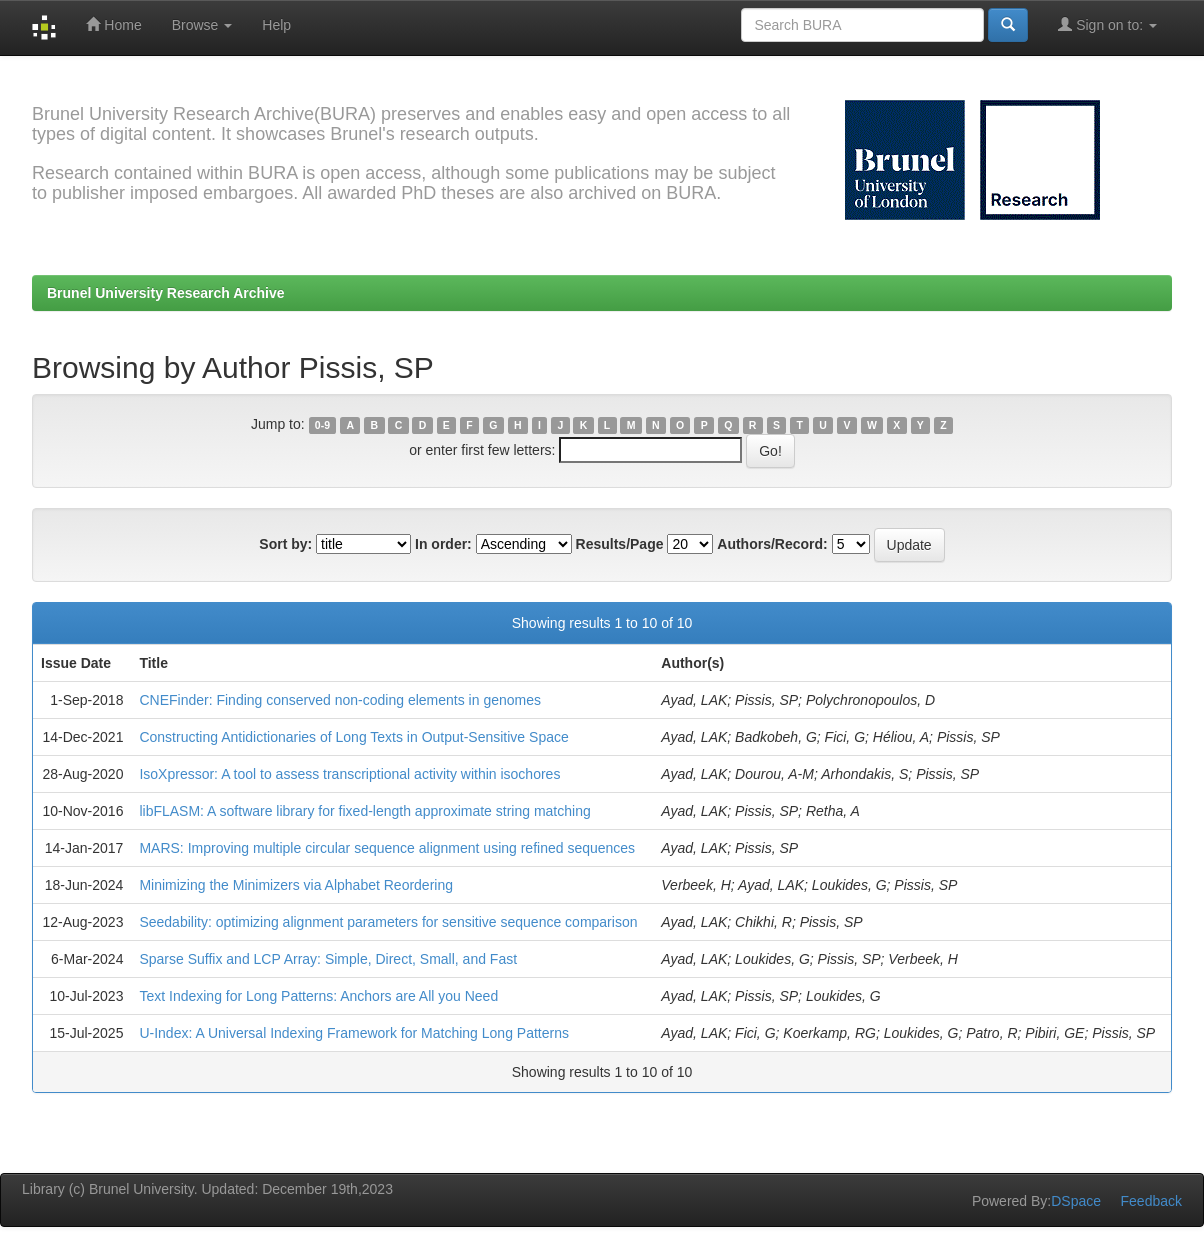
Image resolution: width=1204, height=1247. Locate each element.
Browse (202, 25)
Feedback (1151, 1201)
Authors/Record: (772, 544)
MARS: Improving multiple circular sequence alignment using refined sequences (387, 848)
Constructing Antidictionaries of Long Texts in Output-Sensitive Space (353, 737)
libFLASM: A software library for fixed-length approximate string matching (364, 811)
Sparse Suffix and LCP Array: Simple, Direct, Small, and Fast (328, 959)
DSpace (1076, 1201)
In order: (443, 544)
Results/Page (620, 544)
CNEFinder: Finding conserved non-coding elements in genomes (340, 700)
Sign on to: (1107, 24)
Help (276, 25)
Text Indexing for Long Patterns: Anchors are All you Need (318, 996)
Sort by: (285, 544)
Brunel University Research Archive (166, 293)
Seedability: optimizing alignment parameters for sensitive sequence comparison (388, 922)
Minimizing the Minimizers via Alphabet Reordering (296, 885)
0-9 (322, 425)
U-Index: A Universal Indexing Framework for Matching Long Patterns (354, 1033)
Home (113, 24)
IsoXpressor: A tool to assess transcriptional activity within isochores (349, 774)
